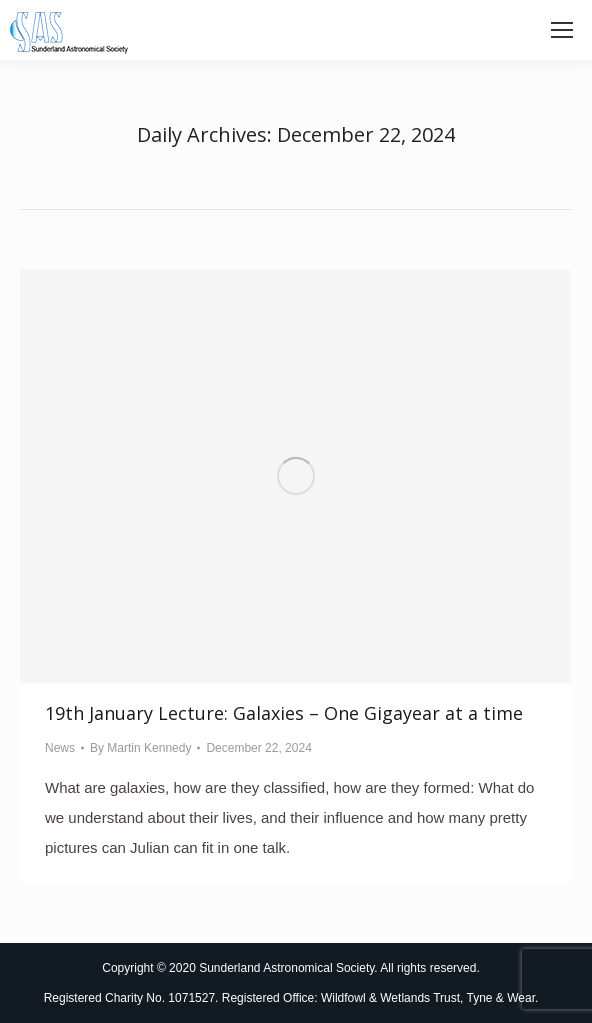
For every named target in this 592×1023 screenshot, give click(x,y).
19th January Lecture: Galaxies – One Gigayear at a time (284, 713)
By (140, 748)
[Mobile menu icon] (562, 30)
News (60, 748)
